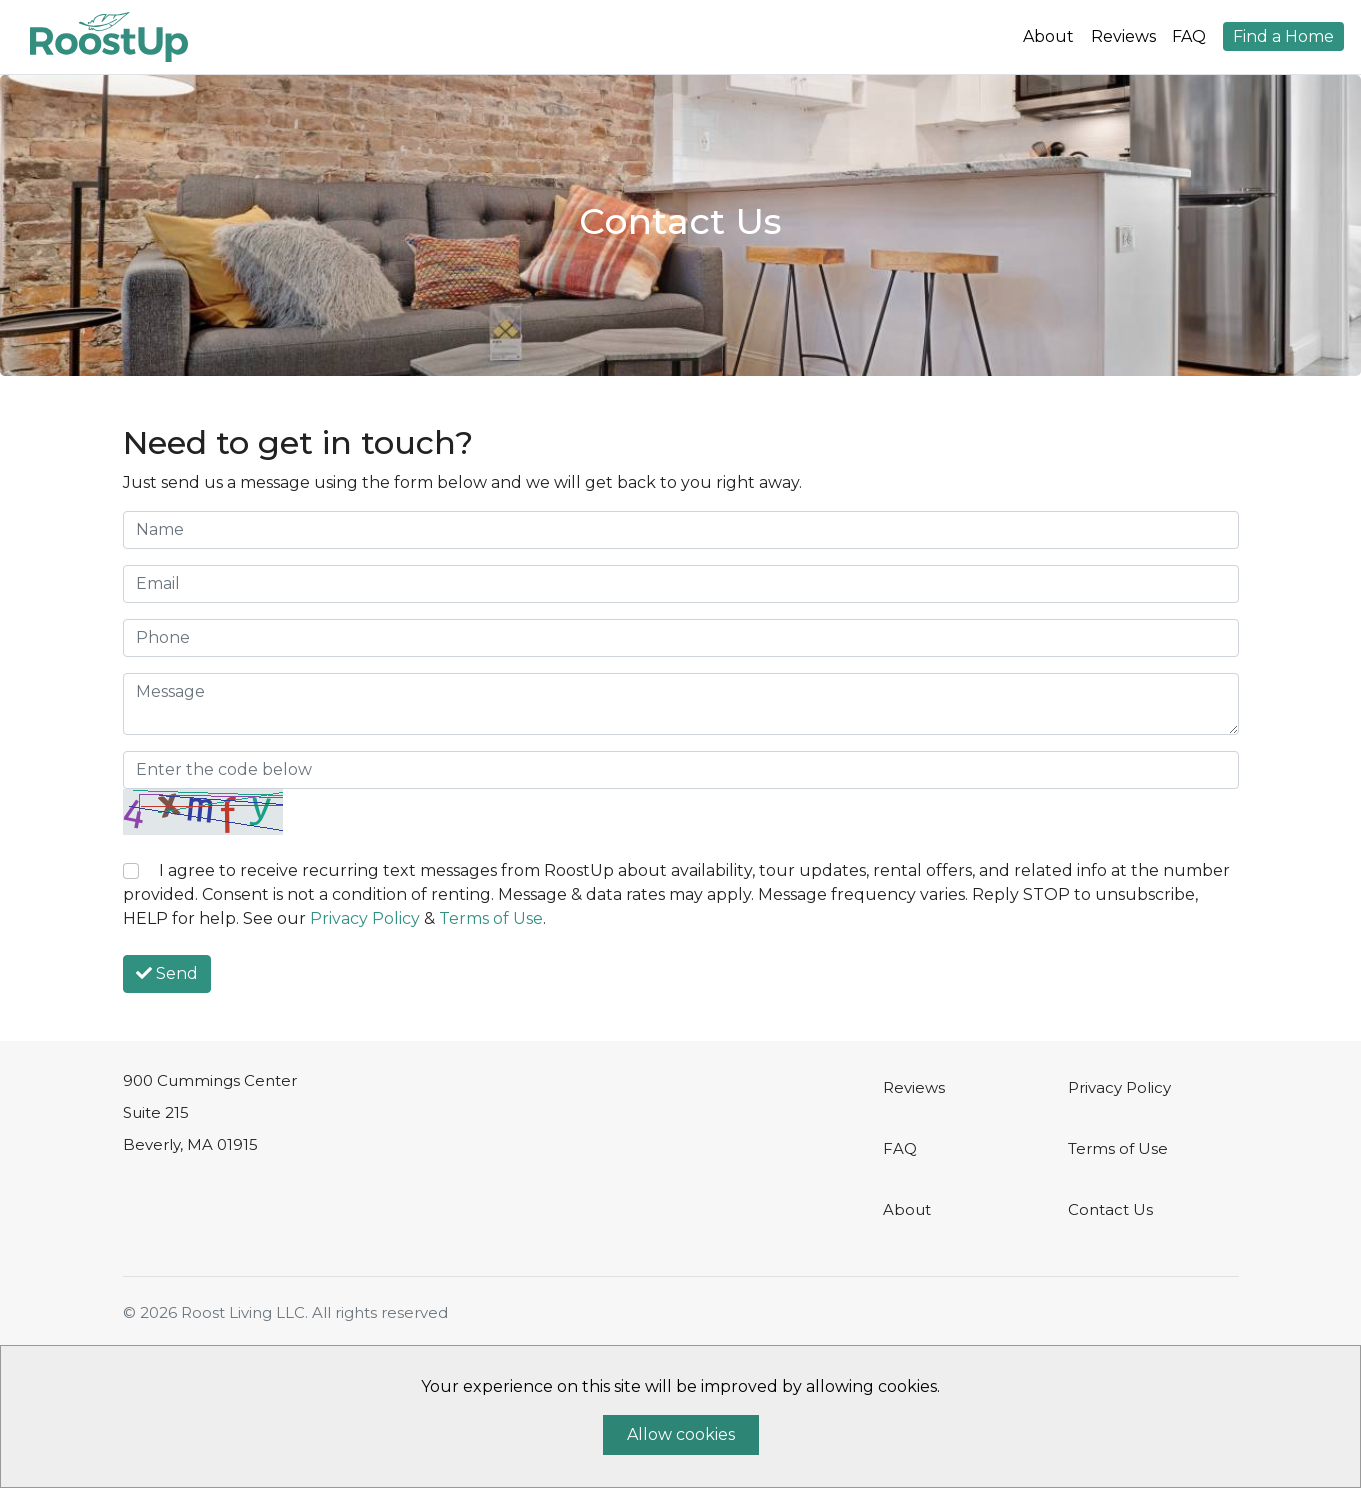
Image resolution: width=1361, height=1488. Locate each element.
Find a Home (1283, 36)
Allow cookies (681, 1434)
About (1048, 36)
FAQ (1189, 36)
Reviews (1123, 36)
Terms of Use (491, 918)
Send (167, 973)
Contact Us (1110, 1209)
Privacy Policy (365, 918)
